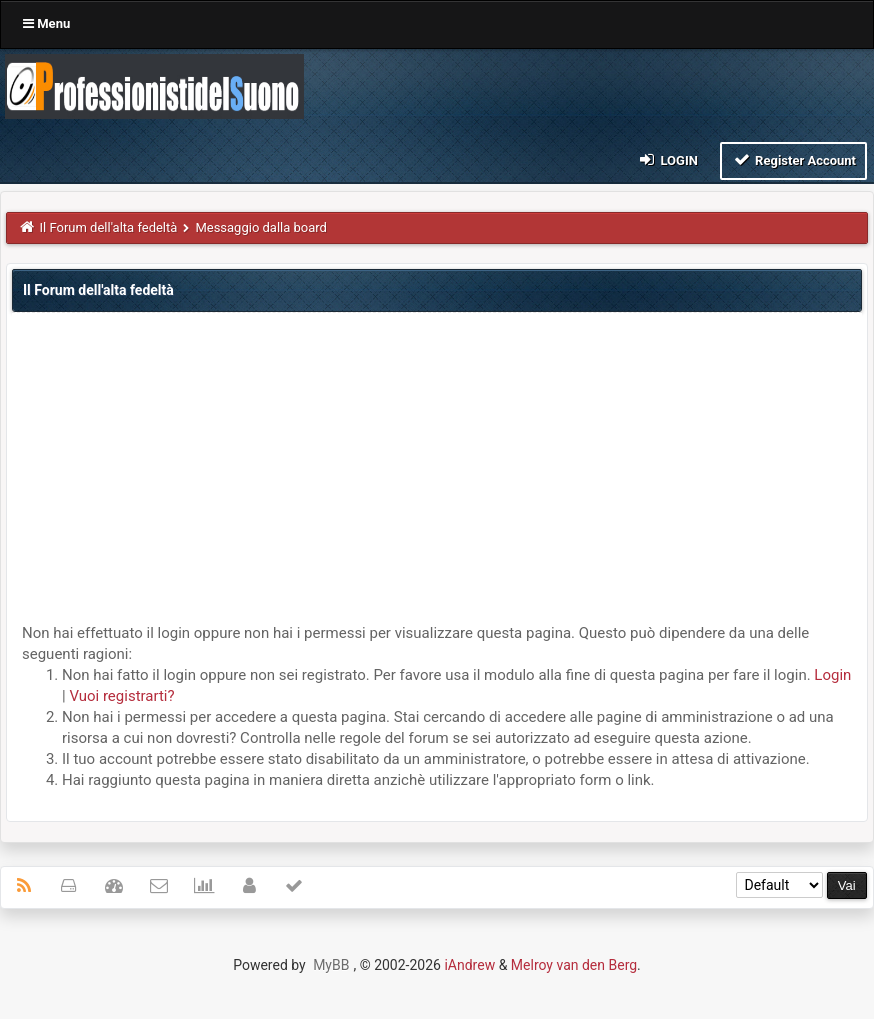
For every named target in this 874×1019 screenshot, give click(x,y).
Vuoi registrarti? (121, 696)
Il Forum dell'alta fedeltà (109, 227)
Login (667, 159)
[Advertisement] (437, 473)
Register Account (793, 159)
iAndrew (469, 965)
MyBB (331, 965)
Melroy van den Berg (574, 965)
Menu (46, 23)
